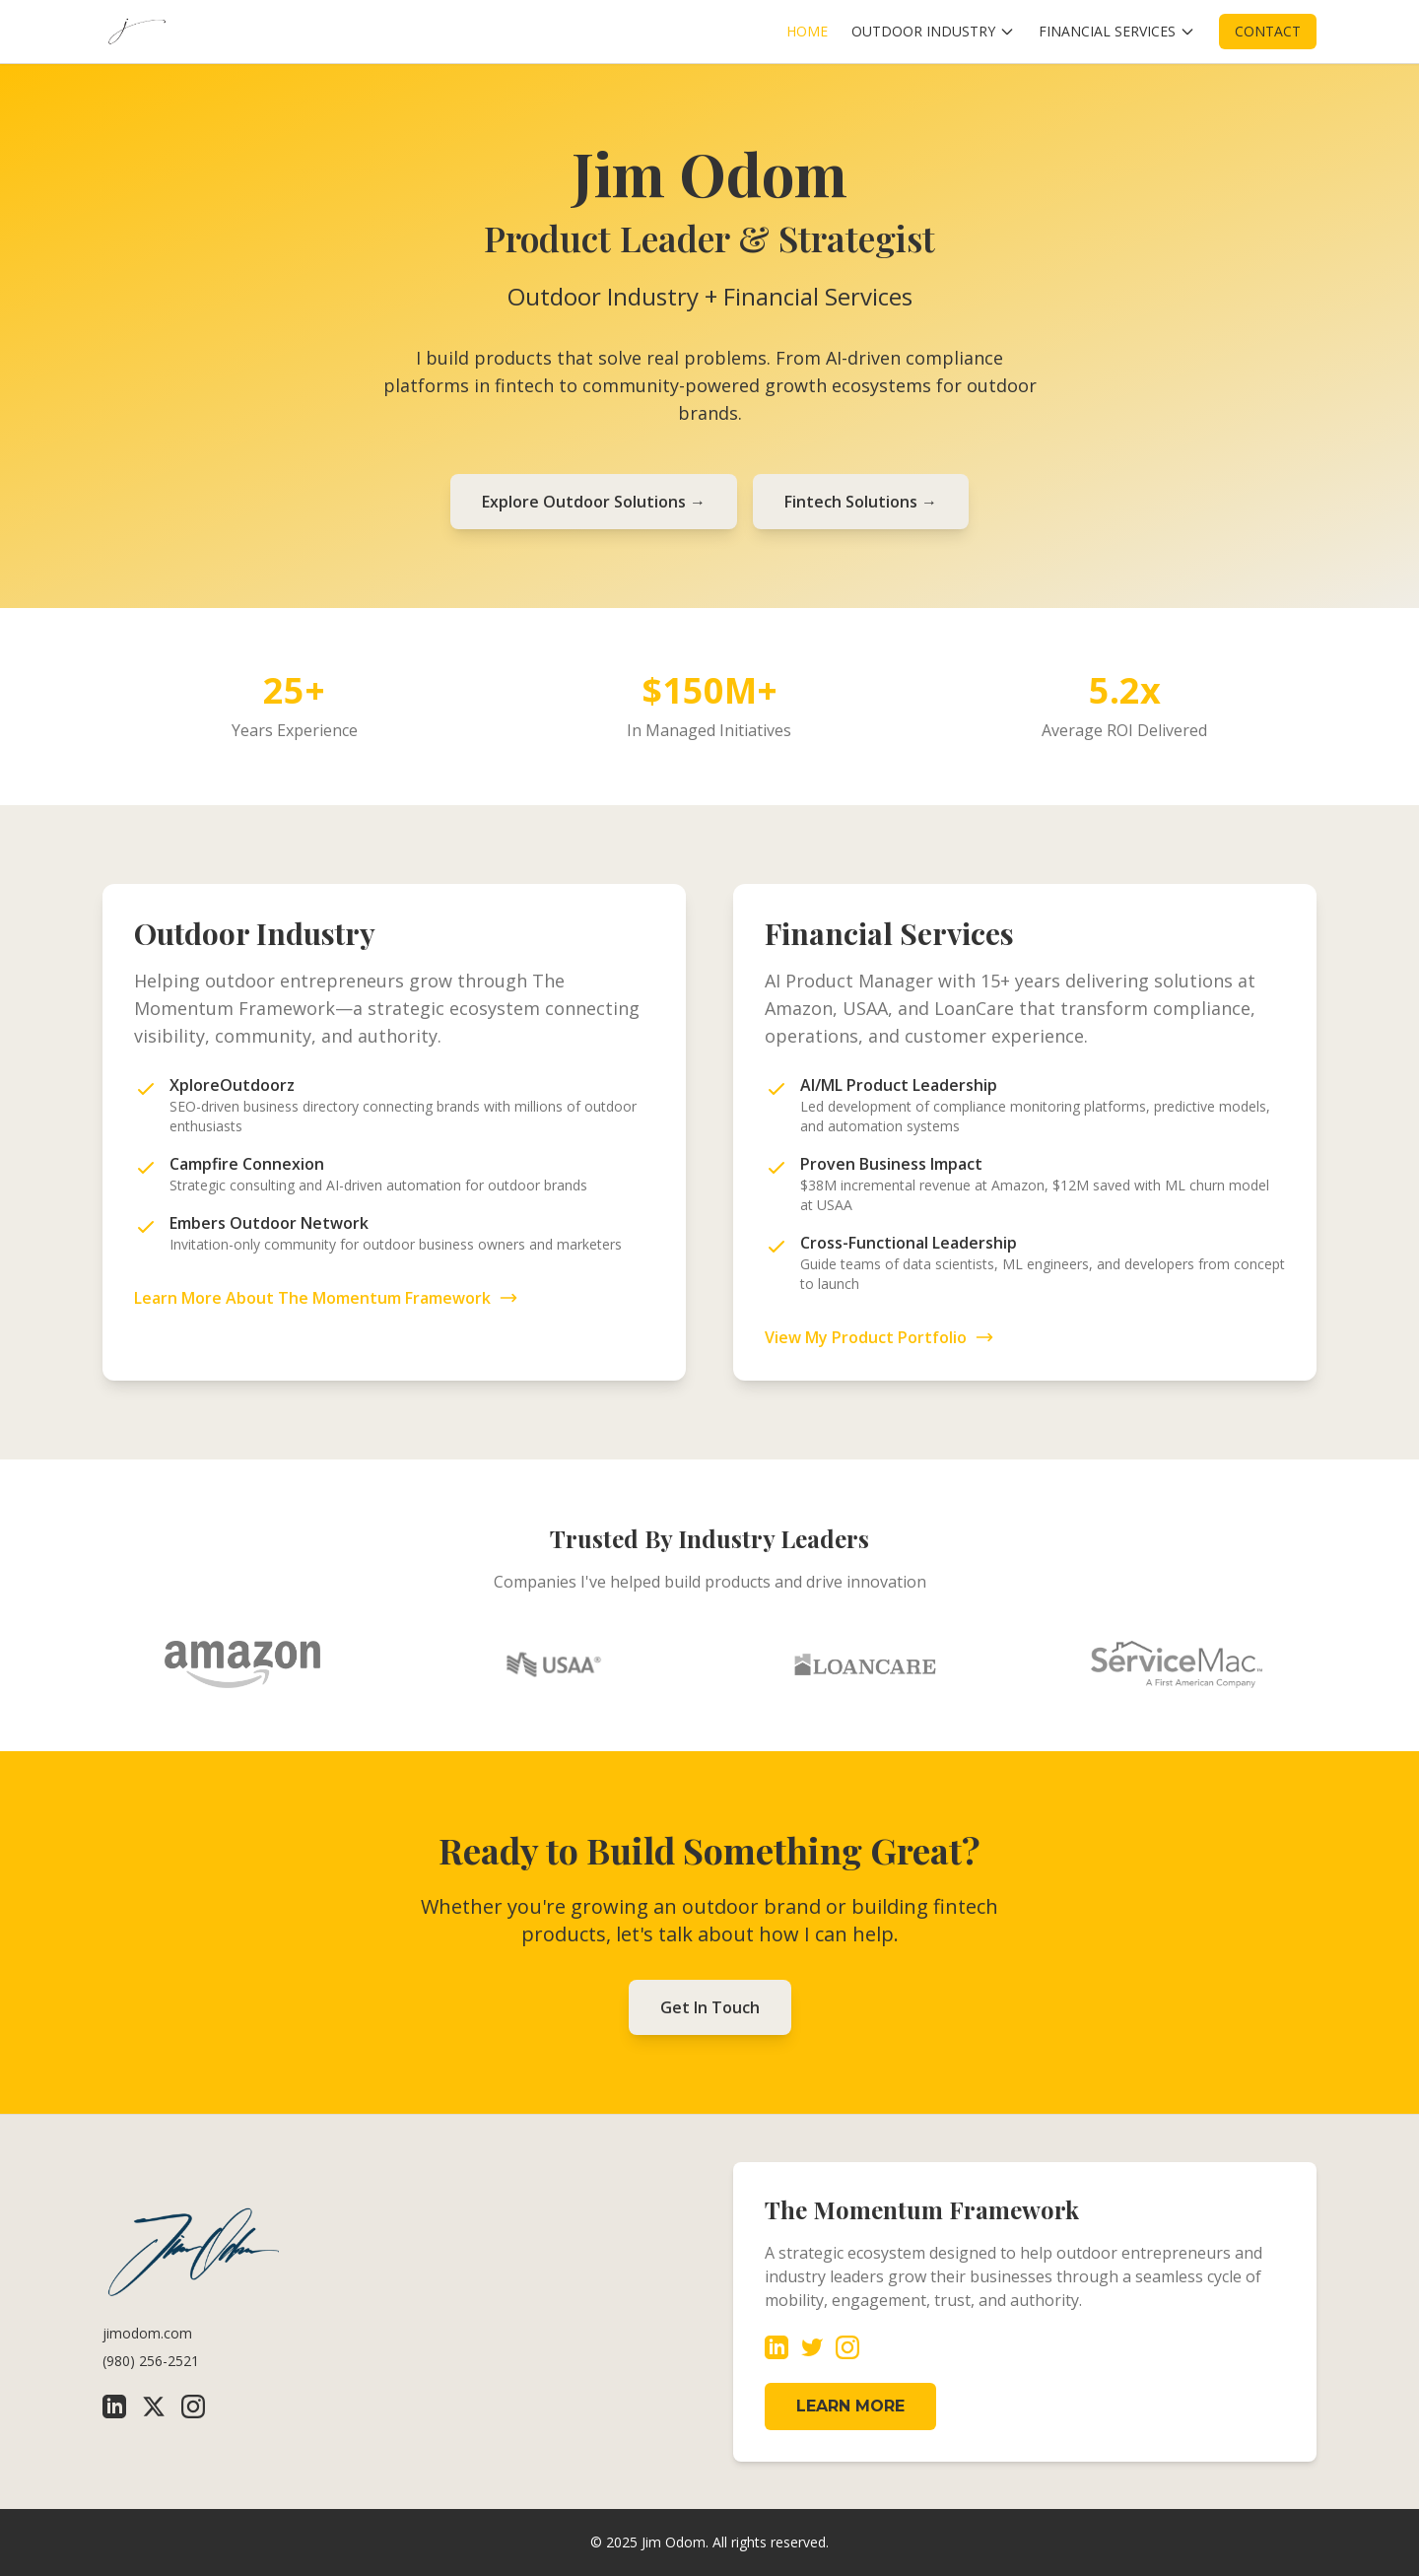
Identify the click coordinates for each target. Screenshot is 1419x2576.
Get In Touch (710, 2007)
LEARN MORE (850, 2406)
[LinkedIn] (114, 2406)
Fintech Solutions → (860, 501)
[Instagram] (193, 2406)
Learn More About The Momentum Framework (326, 1298)
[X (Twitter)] (154, 2406)
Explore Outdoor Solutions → (594, 501)
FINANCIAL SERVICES (1117, 31)
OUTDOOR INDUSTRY (933, 31)
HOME (807, 31)
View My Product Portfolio (879, 1337)
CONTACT (1268, 31)
